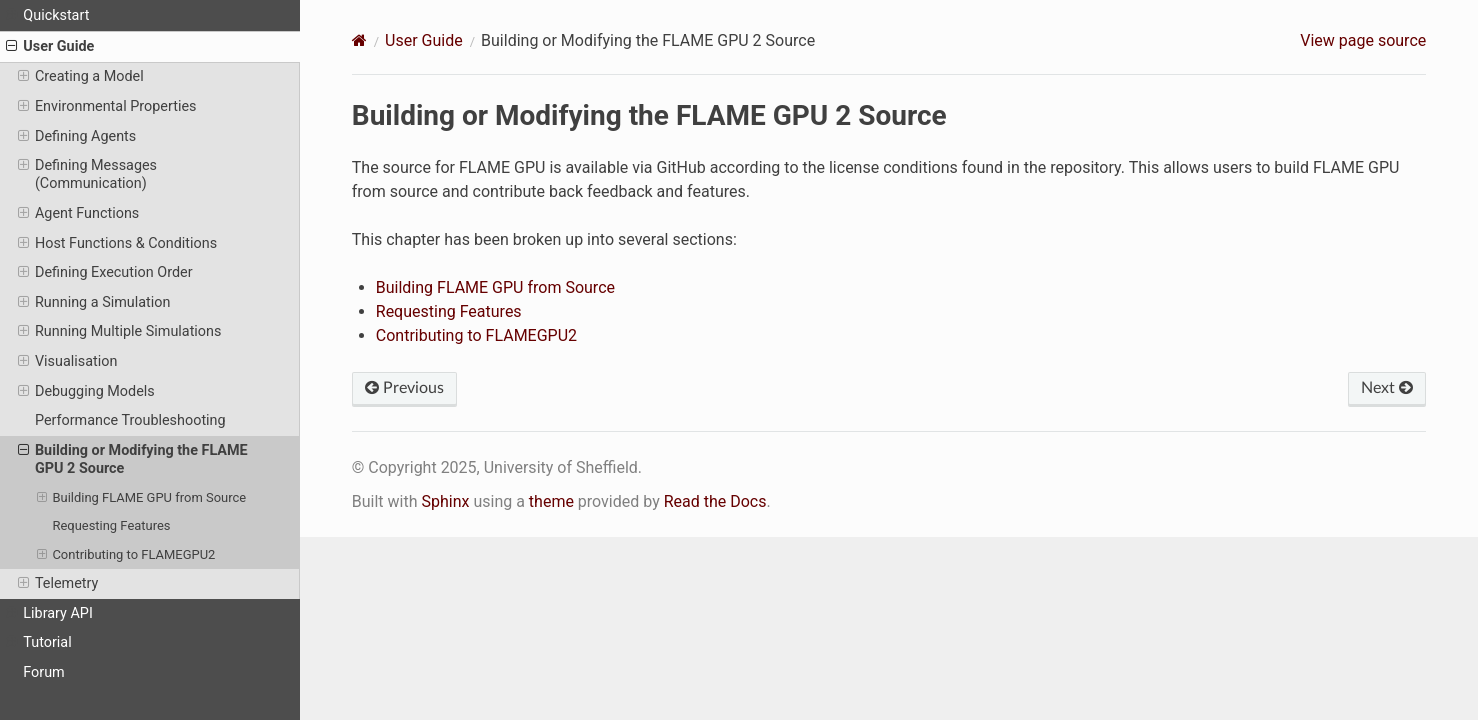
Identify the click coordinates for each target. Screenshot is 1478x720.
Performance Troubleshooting (130, 420)
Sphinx (445, 501)
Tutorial (39, 643)
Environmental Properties (107, 107)
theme (551, 501)
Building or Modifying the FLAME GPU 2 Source (133, 459)
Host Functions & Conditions (117, 244)
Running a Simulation (94, 303)
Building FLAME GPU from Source (141, 498)
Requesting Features (111, 525)
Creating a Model (81, 77)
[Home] (359, 40)
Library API (49, 614)
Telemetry (58, 584)
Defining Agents (77, 137)
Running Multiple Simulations (120, 332)
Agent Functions (79, 214)
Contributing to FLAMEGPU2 (126, 555)
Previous (404, 388)
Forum (43, 672)
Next (1387, 388)
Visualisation (68, 362)
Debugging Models (86, 392)
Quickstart (47, 16)
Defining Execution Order (105, 273)
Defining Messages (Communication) (87, 174)
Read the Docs (715, 501)
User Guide (50, 47)
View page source (1363, 40)
